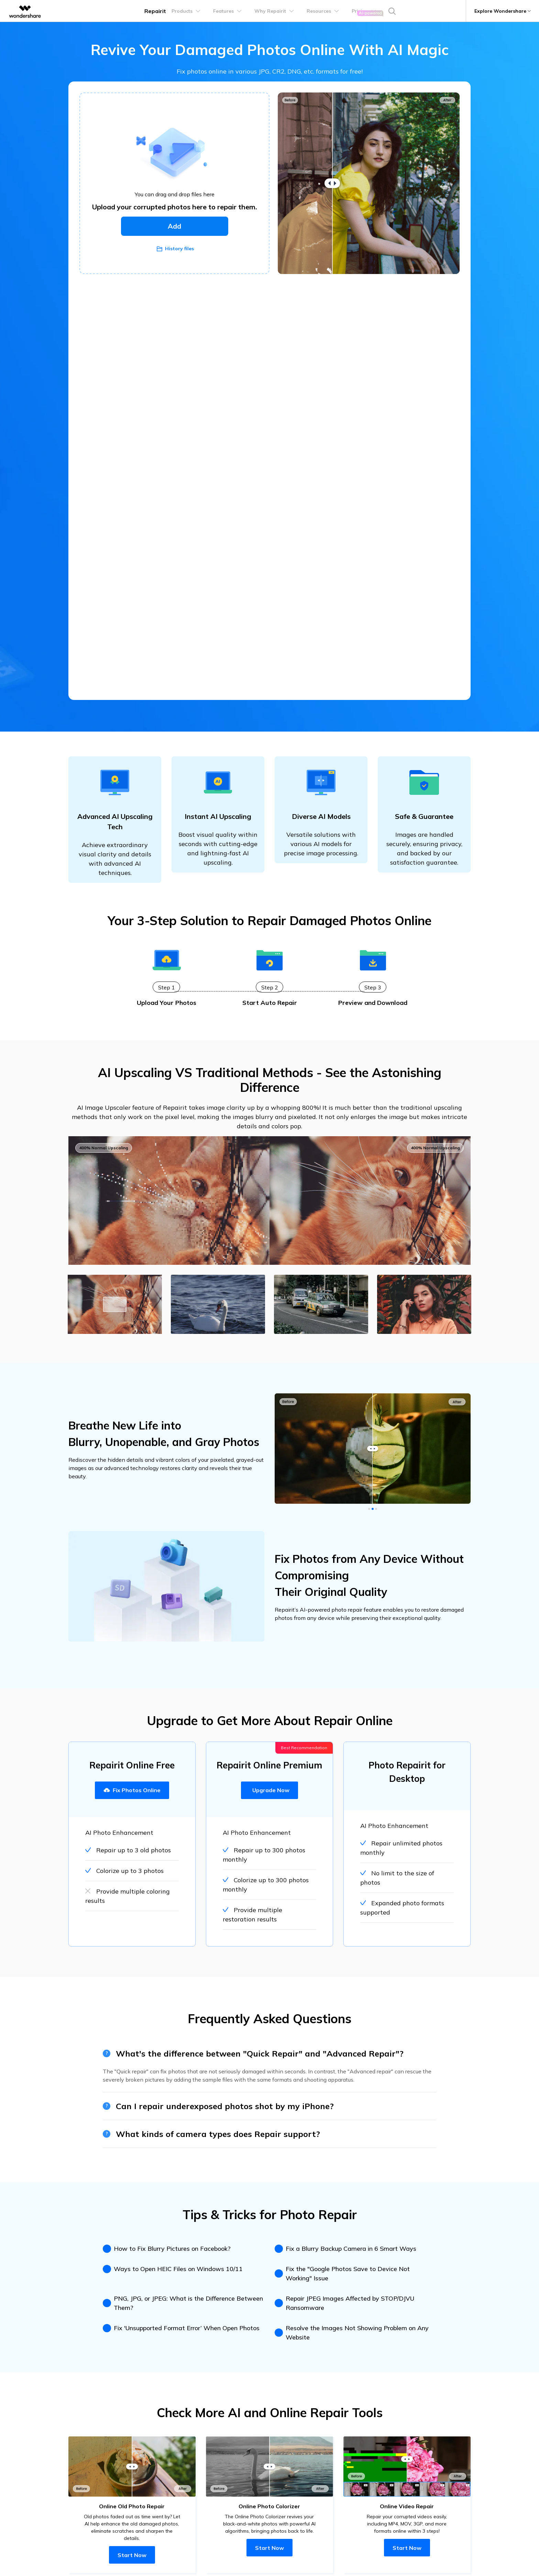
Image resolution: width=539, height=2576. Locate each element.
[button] (369, 1510)
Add (174, 226)
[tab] (114, 1304)
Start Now (132, 2555)
